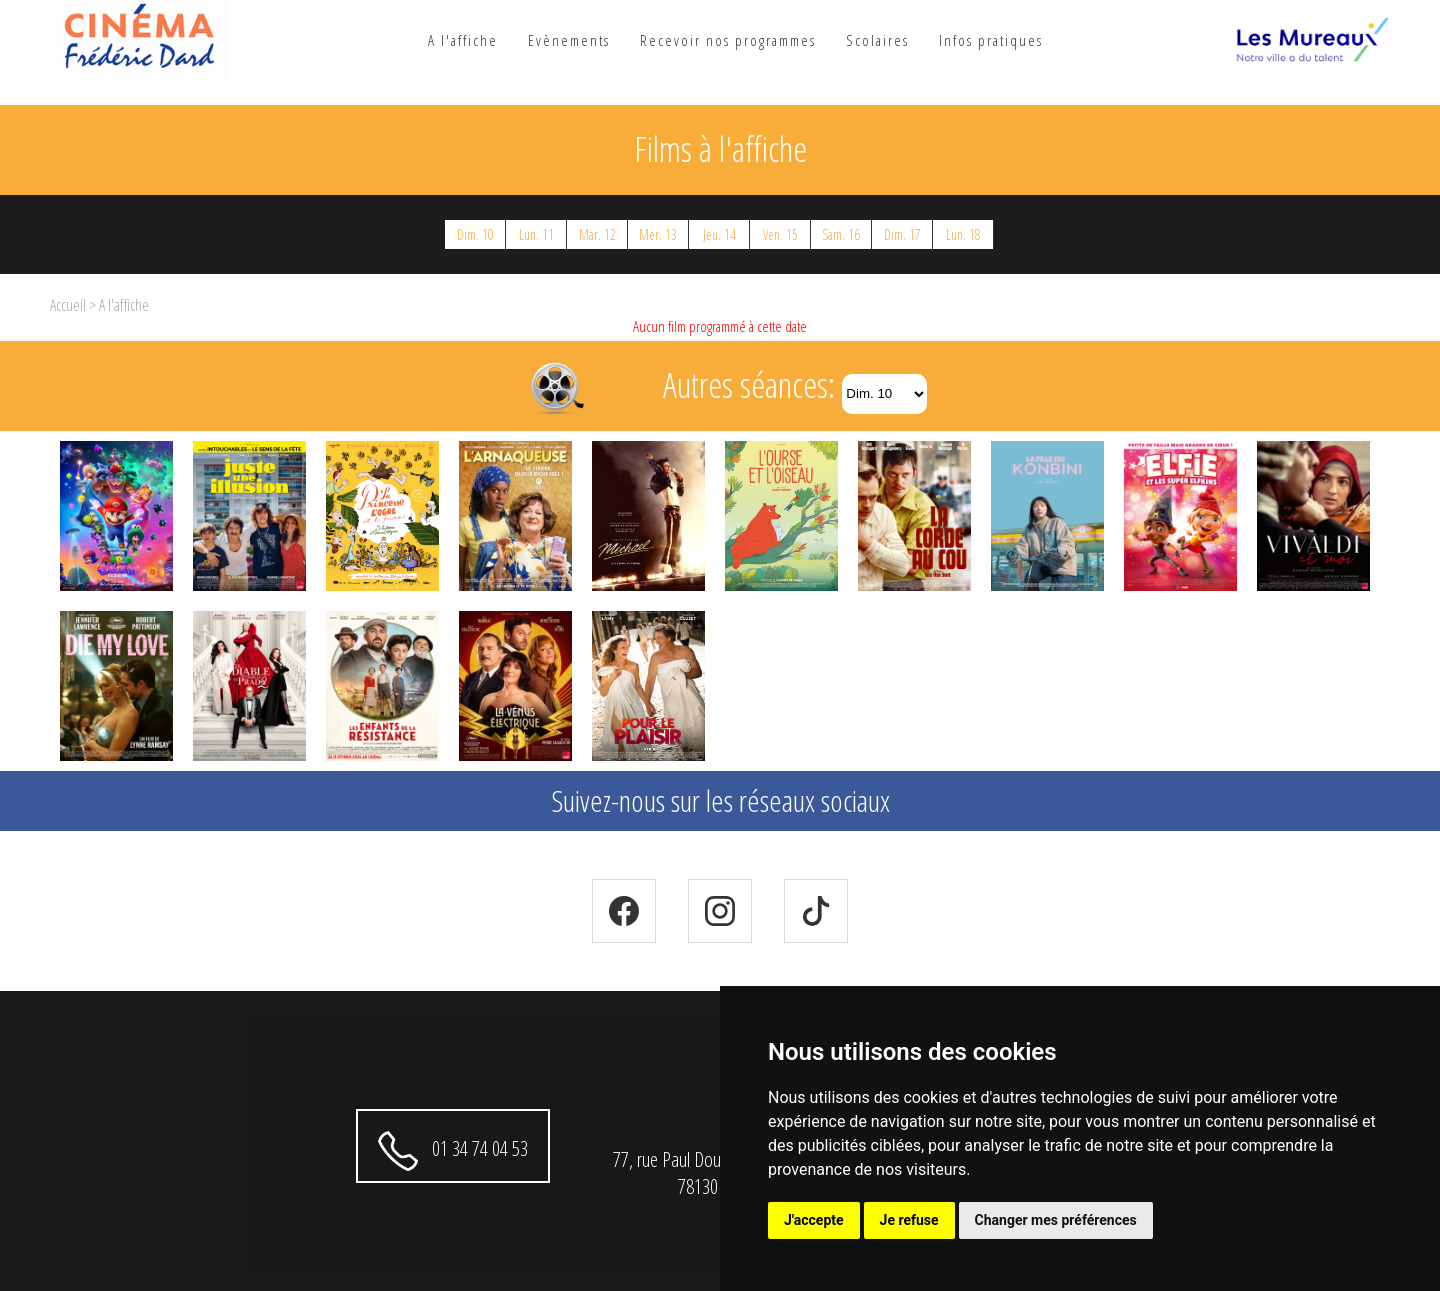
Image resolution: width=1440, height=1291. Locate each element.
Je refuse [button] (909, 1220)
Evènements (569, 40)
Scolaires (877, 40)
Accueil (68, 305)
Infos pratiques (991, 40)
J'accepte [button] (814, 1220)
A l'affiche (463, 40)
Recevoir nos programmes (728, 40)
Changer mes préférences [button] (1056, 1220)
